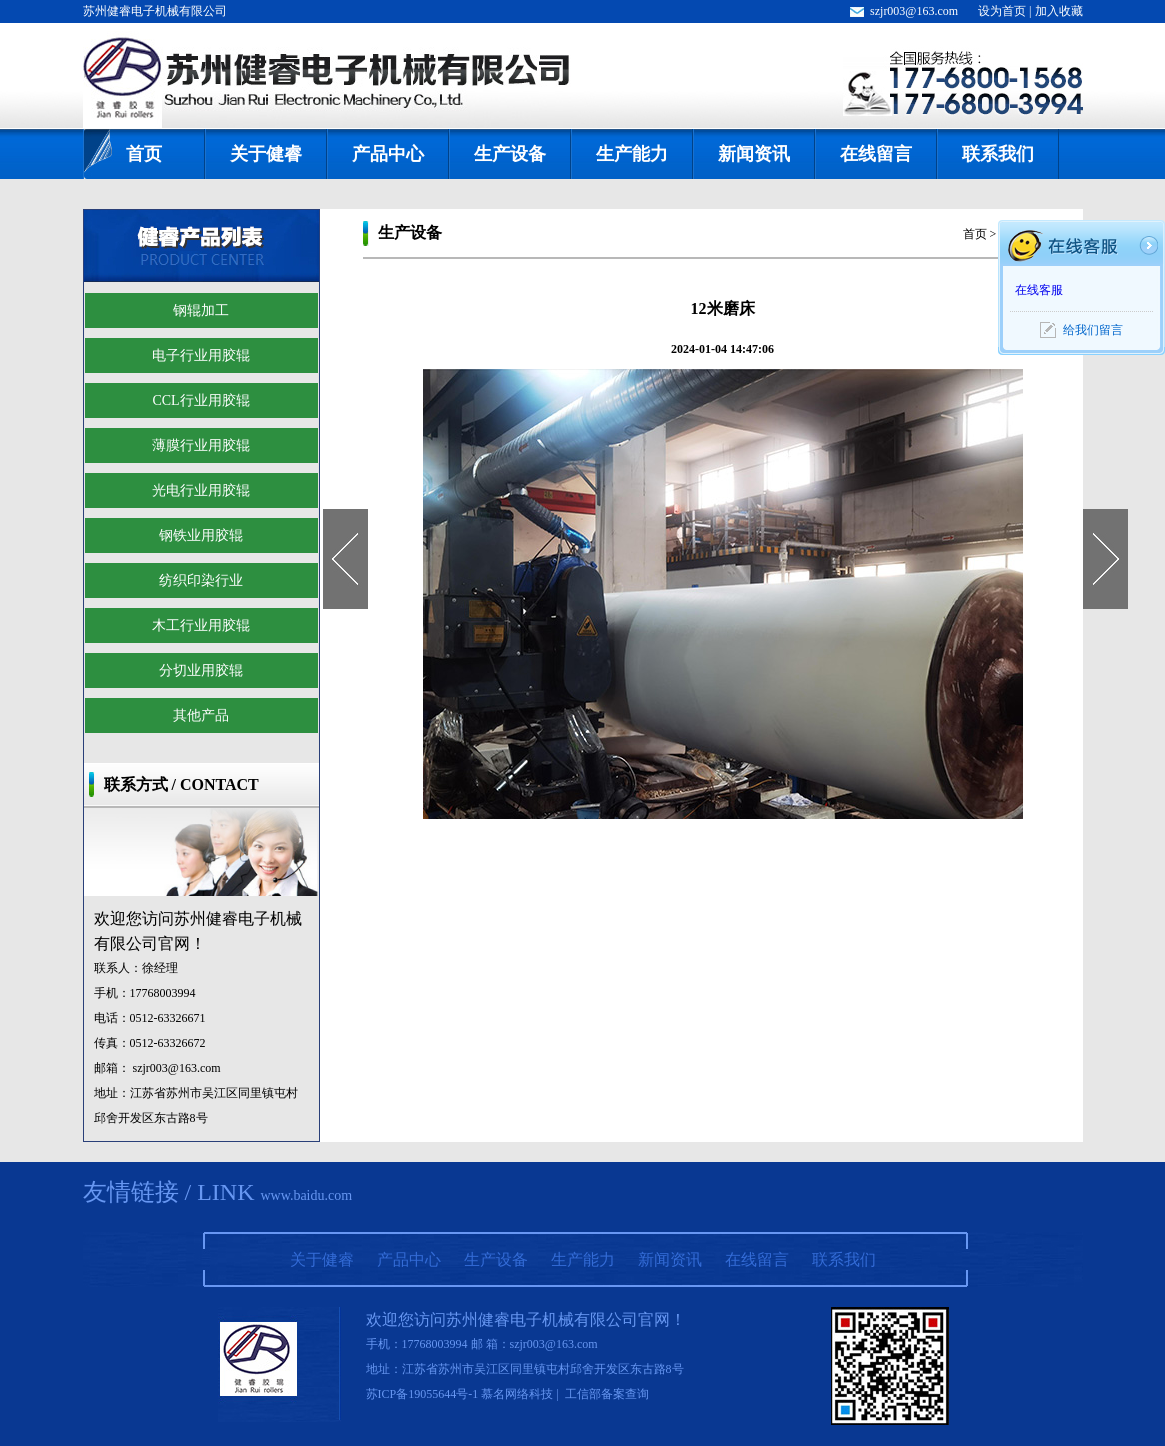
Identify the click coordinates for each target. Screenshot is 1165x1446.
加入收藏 (1059, 11)
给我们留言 (1093, 330)
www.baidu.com (306, 1195)
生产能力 (632, 154)
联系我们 (998, 154)
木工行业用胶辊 (201, 625)
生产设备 (510, 154)
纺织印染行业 (201, 580)
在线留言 (876, 154)
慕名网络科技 (517, 1394)
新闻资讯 (754, 154)
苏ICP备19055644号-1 (422, 1394)
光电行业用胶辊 (201, 490)
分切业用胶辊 (201, 670)
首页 (144, 154)
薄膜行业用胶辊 (201, 445)
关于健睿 (266, 154)
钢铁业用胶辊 (201, 535)
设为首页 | (1006, 11)
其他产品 (201, 715)
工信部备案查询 (607, 1394)
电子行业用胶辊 (201, 355)
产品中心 (388, 154)
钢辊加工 (201, 310)
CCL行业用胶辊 (200, 400)
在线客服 (1039, 290)
